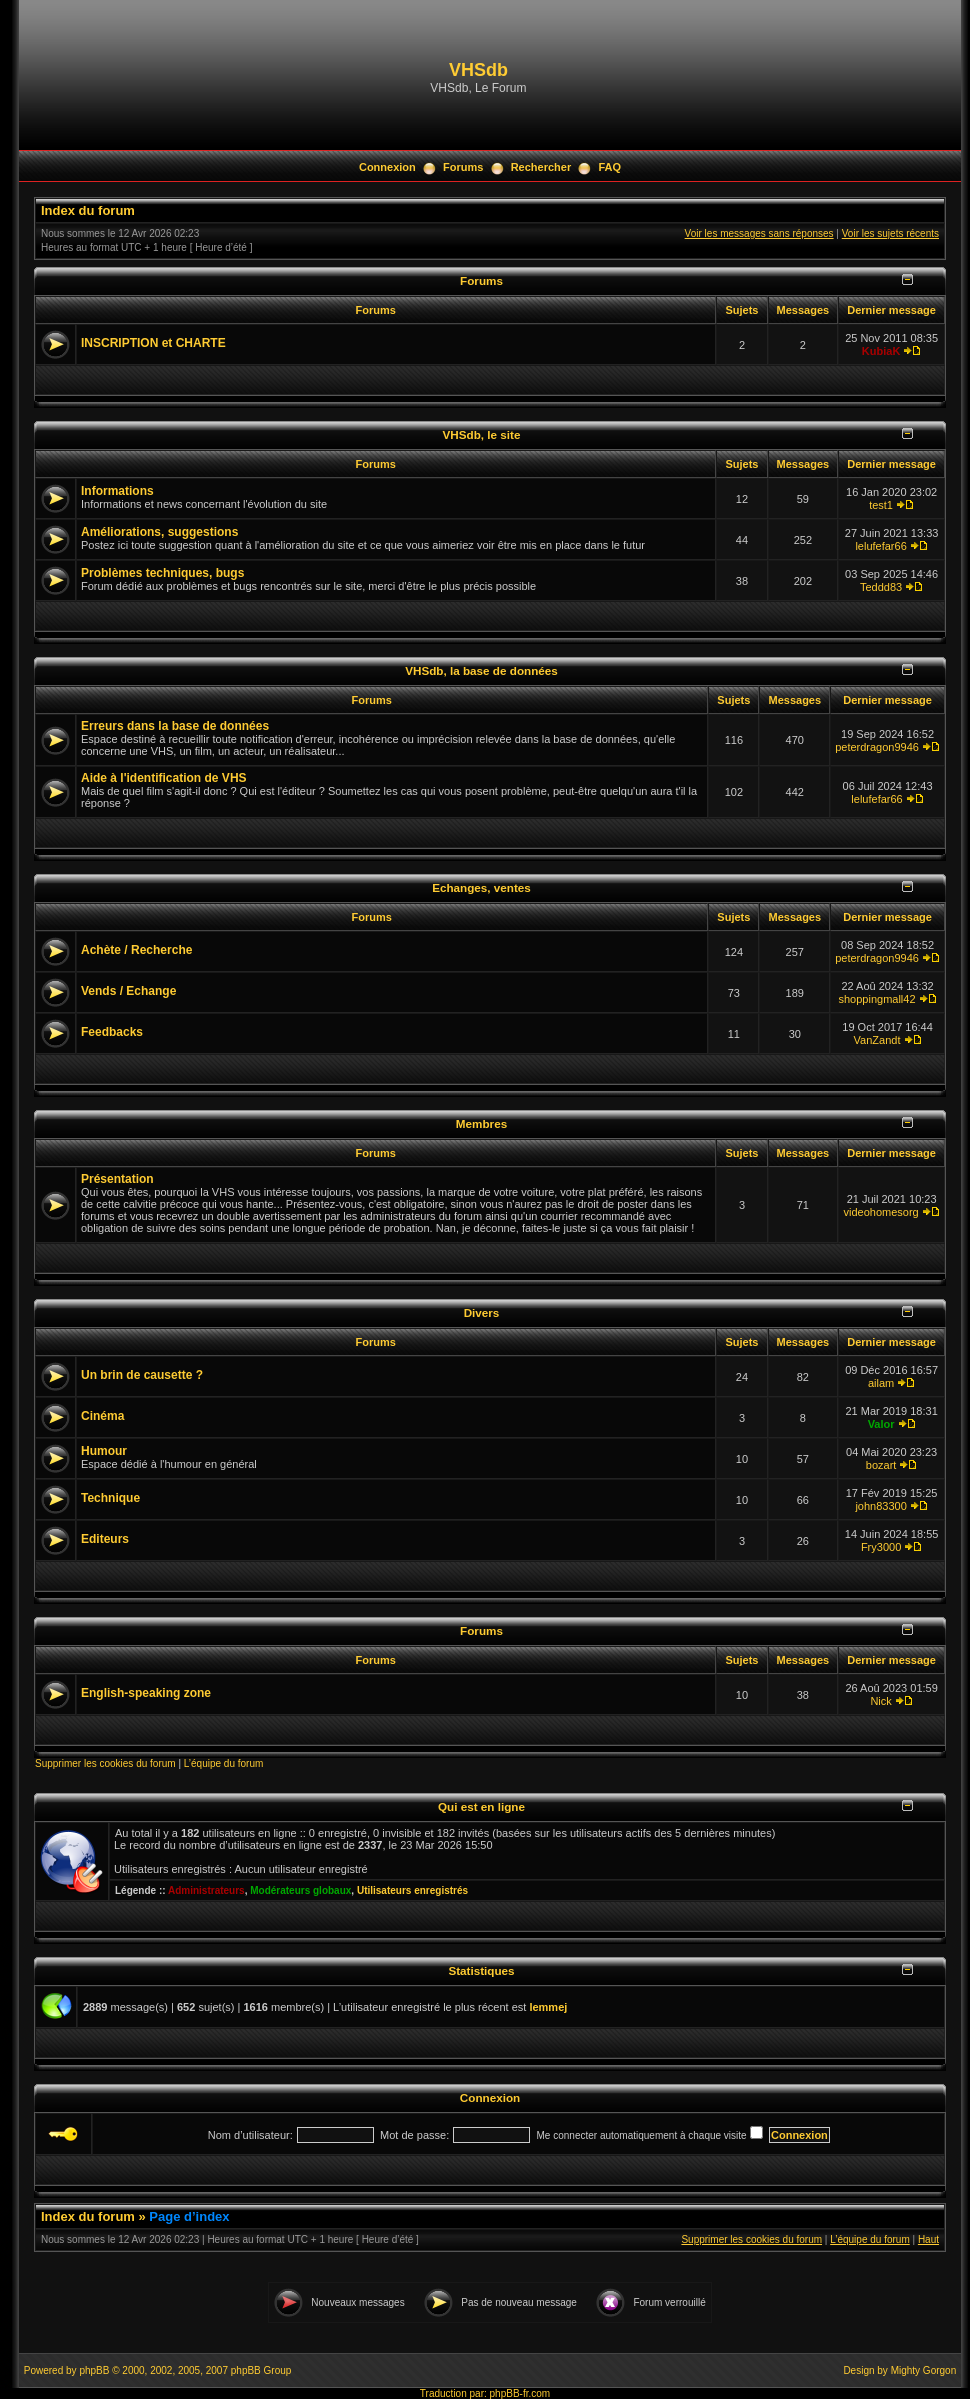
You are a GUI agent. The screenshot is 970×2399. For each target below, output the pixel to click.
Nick (880, 1701)
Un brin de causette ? (142, 1375)
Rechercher (541, 167)
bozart (881, 1465)
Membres (481, 1123)
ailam (881, 1383)
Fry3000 (881, 1547)
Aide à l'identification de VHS (164, 778)
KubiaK (881, 351)
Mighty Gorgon (924, 2370)
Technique (110, 1498)
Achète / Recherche (136, 950)
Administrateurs (206, 1890)
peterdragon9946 (877, 747)
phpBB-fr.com (520, 2393)
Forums (463, 167)
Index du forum (88, 210)
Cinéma (102, 1416)
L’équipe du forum (224, 1763)
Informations (117, 491)
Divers (482, 1312)
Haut (928, 2239)
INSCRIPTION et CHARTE (153, 343)
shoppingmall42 (877, 999)
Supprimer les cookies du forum (105, 1763)
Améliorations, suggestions (159, 532)
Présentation (117, 1179)
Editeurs (105, 1539)
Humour (104, 1451)
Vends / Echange (128, 991)
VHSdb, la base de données (481, 670)
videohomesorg (880, 1212)
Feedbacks (112, 1032)
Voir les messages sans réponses (759, 233)
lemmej (548, 2007)
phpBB (94, 2370)
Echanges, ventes (481, 887)
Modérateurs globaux (300, 1890)
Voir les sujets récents (890, 233)
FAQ (609, 167)
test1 (881, 505)
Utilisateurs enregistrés (412, 1890)
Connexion (387, 167)
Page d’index (189, 2216)
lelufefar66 (880, 546)
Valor (881, 1424)
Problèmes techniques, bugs (162, 573)
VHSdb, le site (482, 434)
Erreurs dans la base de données (175, 726)
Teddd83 (881, 587)
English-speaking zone (146, 1693)
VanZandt (877, 1040)
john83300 (880, 1506)
